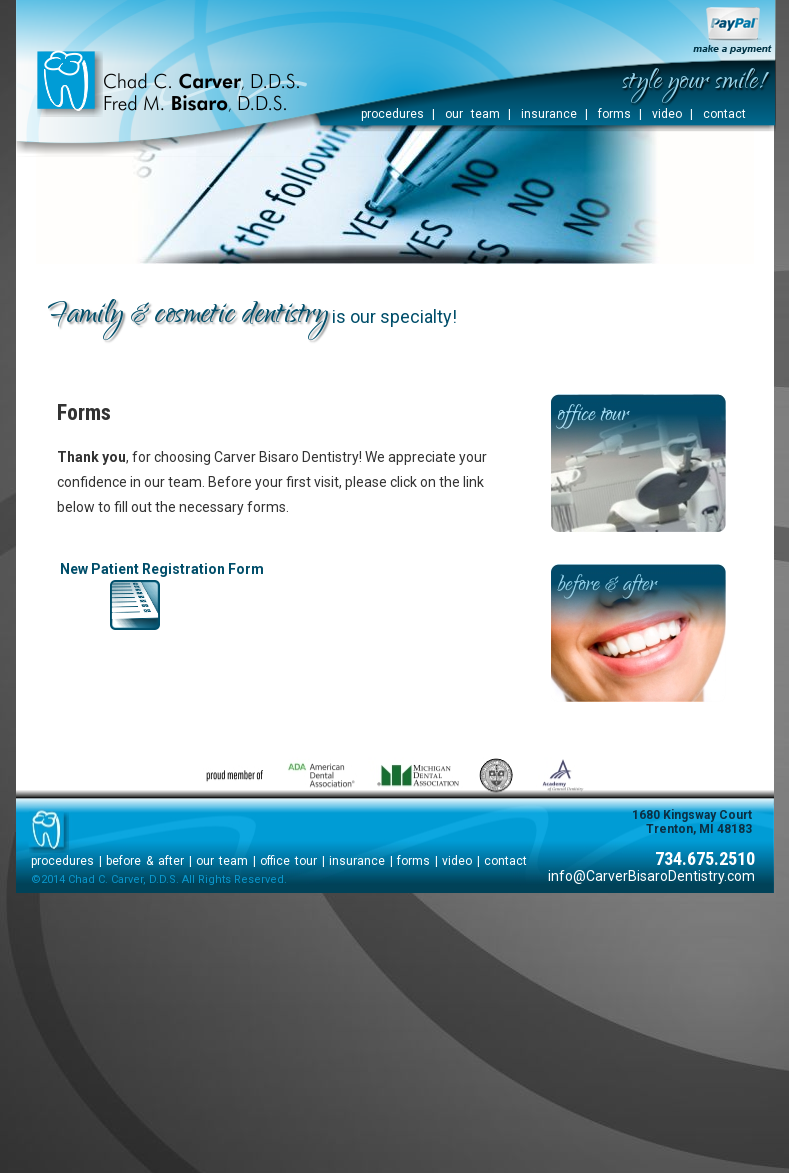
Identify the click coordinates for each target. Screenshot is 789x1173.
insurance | (554, 114)
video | (672, 114)
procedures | (398, 114)
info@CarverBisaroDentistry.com (651, 876)
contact (724, 114)
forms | (620, 114)
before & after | (149, 861)
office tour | (292, 861)
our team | (478, 114)
